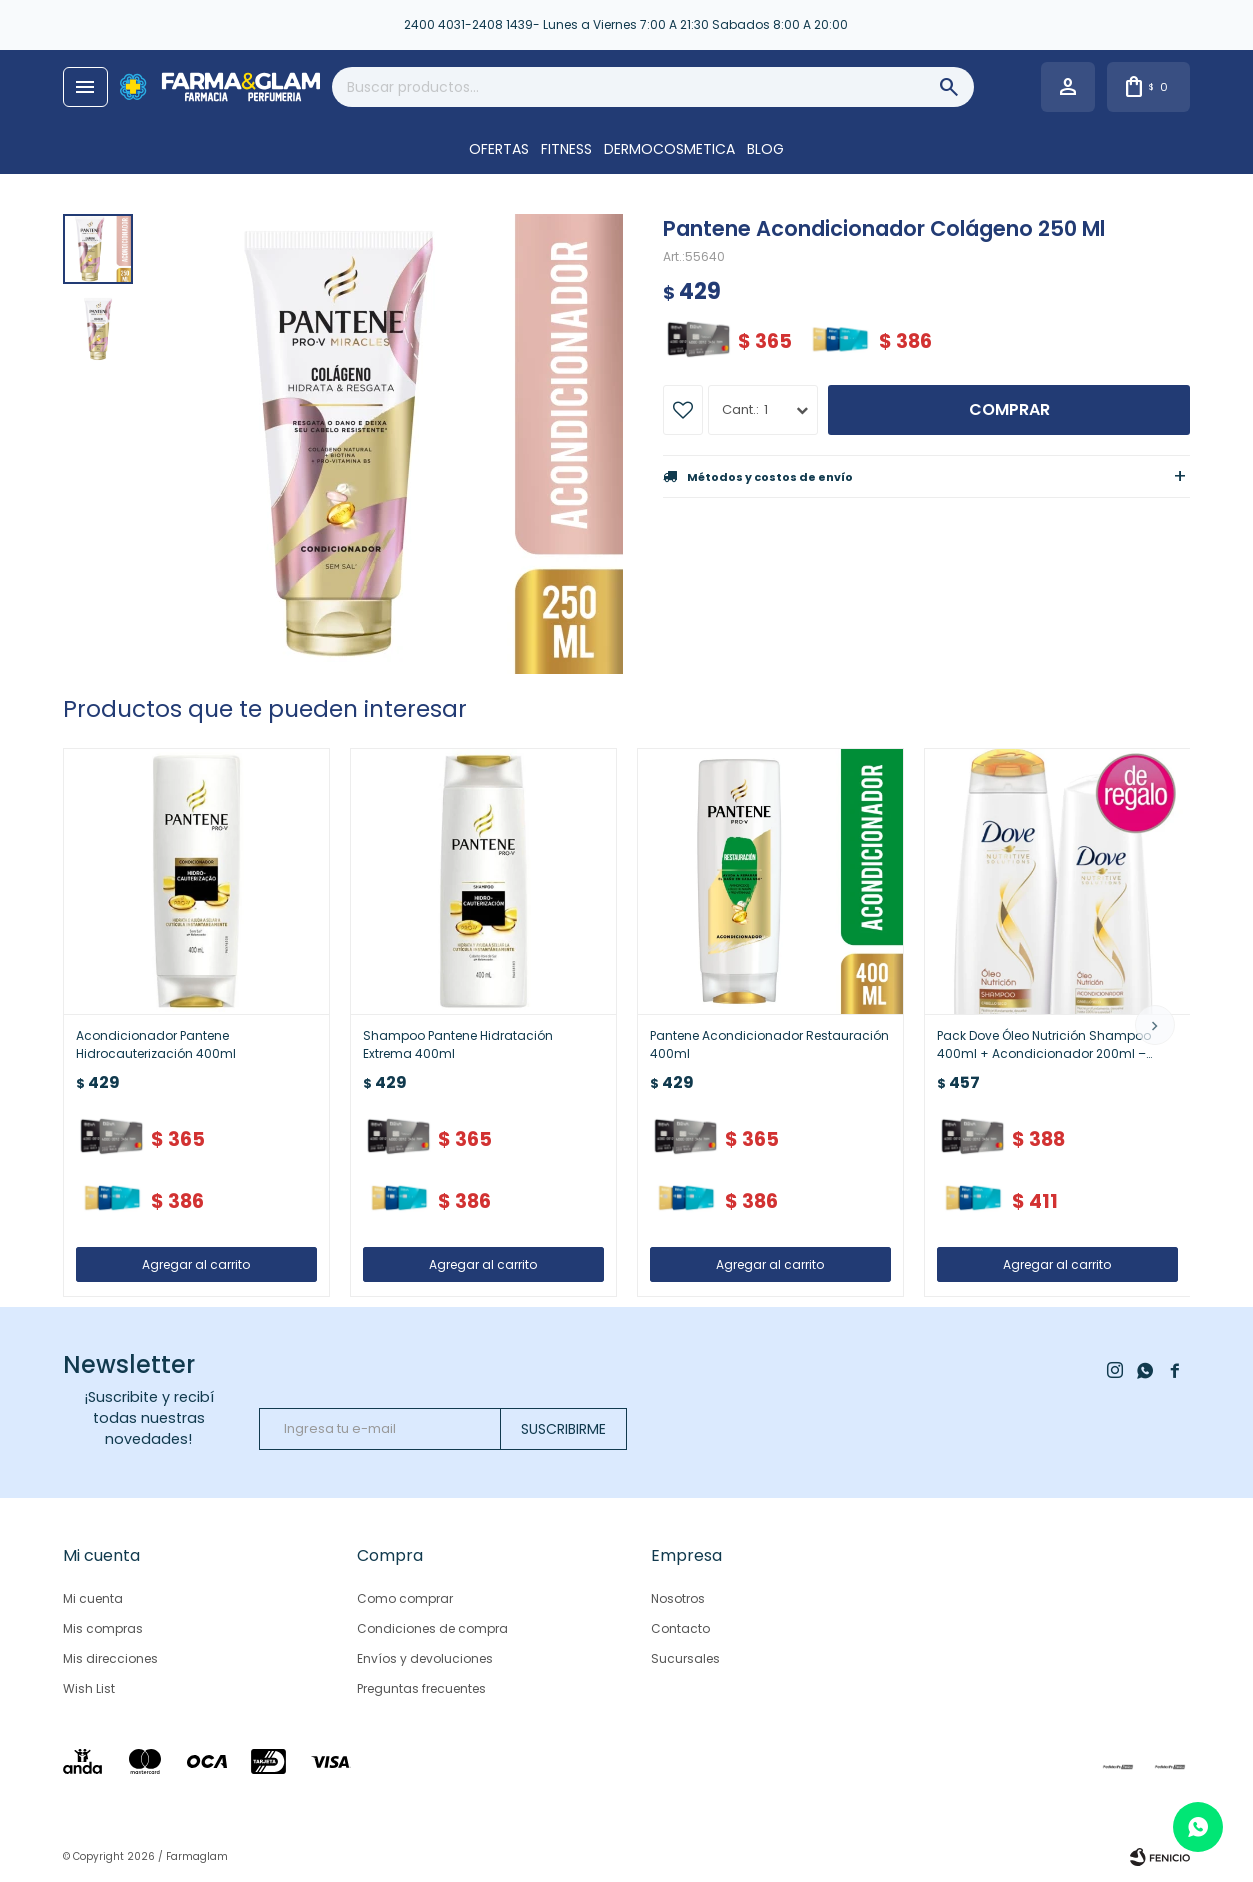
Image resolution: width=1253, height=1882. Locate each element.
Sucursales (685, 1658)
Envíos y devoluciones (425, 1658)
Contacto (680, 1628)
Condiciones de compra (432, 1628)
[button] (1155, 1025)
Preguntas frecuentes (421, 1688)
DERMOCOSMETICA (669, 149)
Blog (765, 149)
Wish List (89, 1688)
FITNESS (566, 149)
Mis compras (103, 1628)
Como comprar (405, 1598)
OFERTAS (499, 149)
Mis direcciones (110, 1658)
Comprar (1009, 409)
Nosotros (678, 1598)
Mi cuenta (93, 1598)
